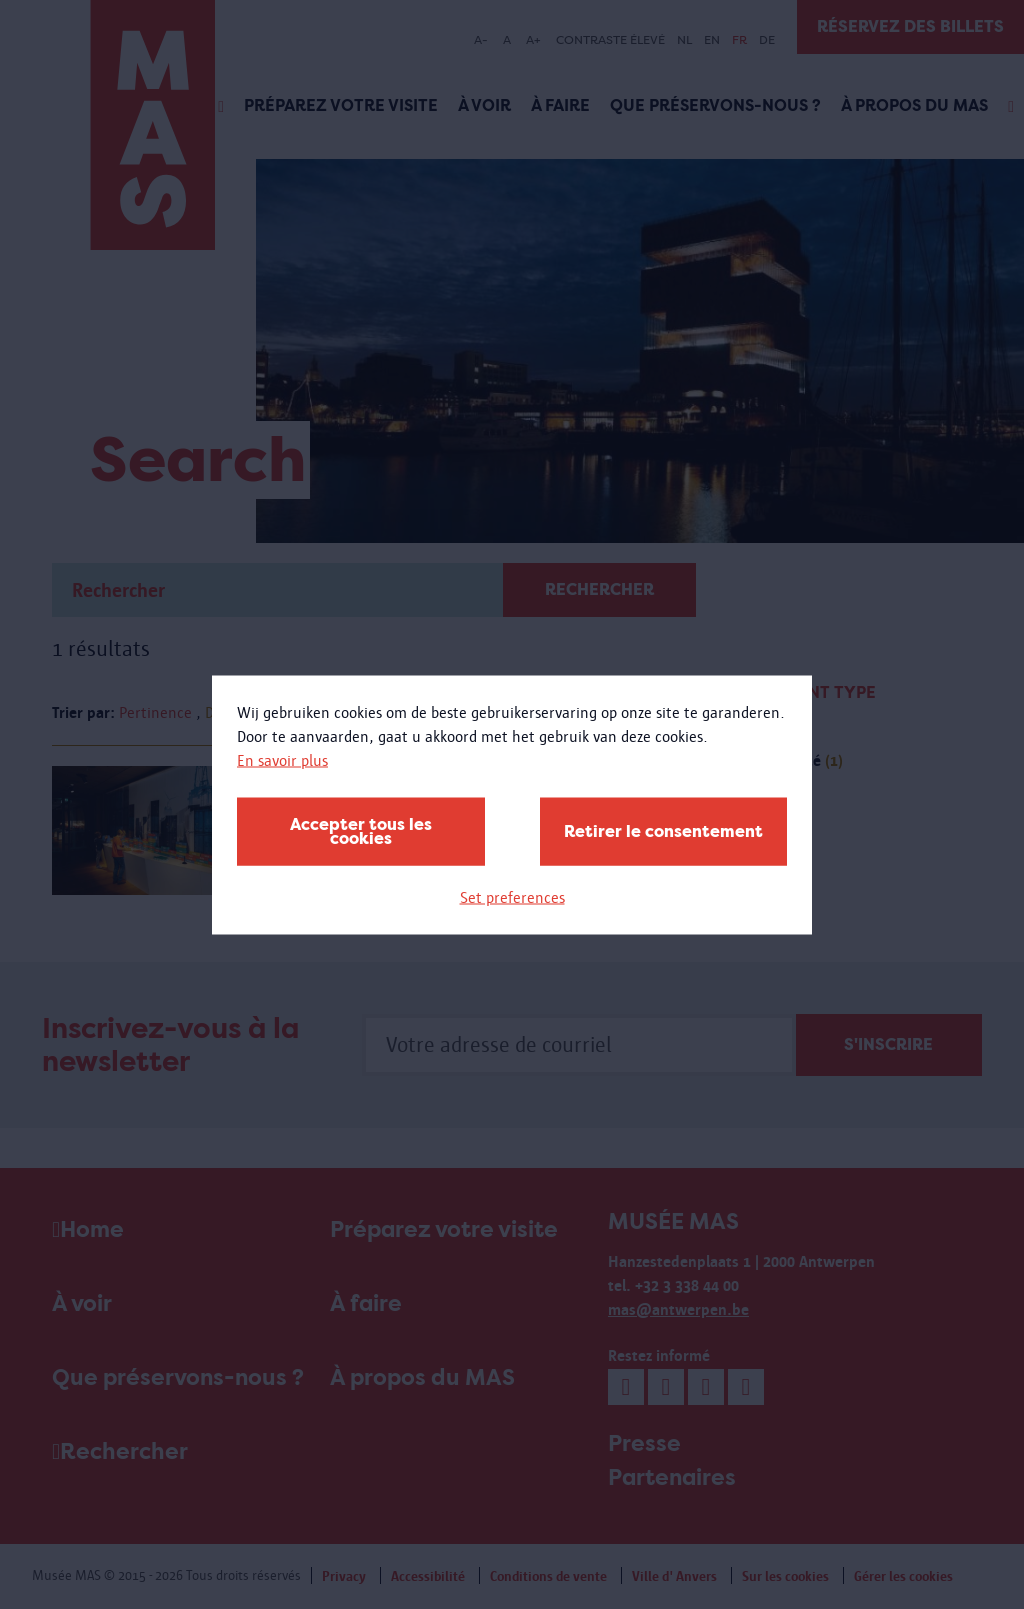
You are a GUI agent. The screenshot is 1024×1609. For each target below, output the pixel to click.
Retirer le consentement (663, 830)
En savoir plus (282, 759)
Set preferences (512, 896)
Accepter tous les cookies (361, 830)
